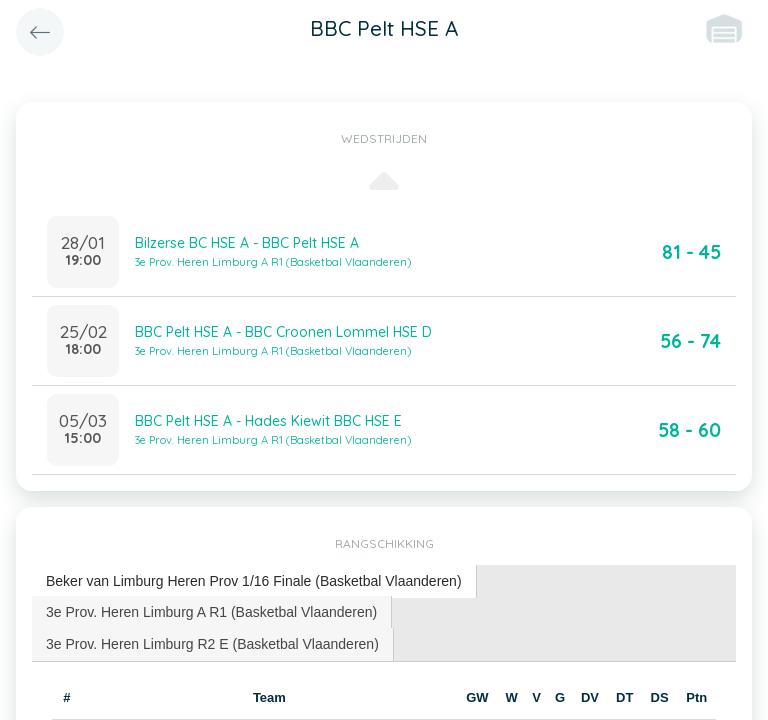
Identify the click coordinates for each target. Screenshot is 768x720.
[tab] (254, 581)
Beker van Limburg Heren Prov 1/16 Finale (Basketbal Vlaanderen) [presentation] (254, 581)
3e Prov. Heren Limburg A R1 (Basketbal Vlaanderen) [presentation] (211, 612)
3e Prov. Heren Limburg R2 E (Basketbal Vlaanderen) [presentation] (212, 644)
